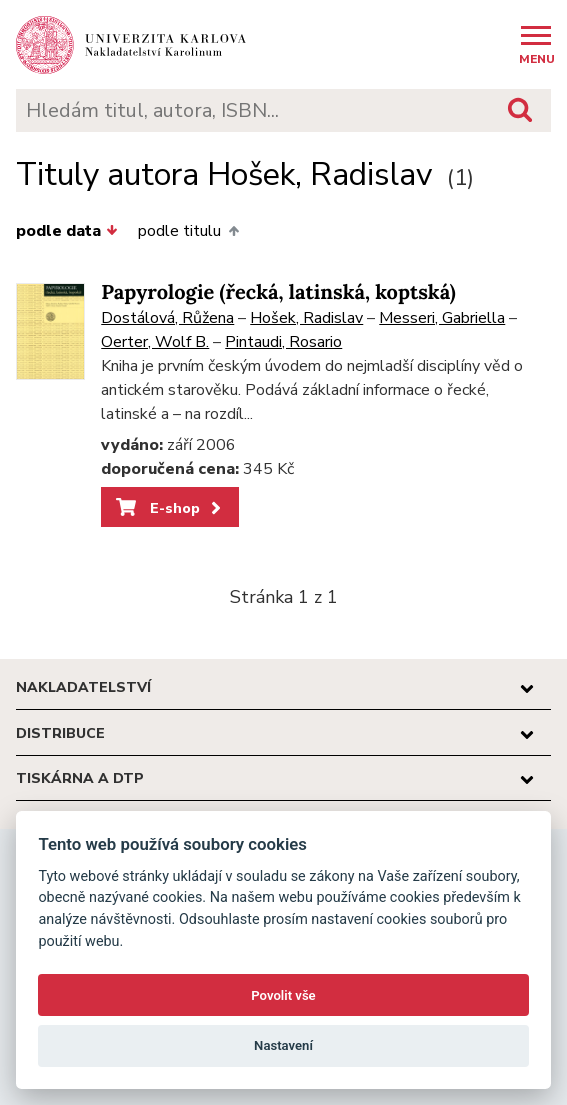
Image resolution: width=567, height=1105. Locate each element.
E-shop (170, 508)
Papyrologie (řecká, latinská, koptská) (278, 292)
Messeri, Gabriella (442, 318)
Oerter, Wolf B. (155, 342)
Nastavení (283, 1045)
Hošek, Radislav (306, 318)
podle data (67, 231)
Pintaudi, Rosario (283, 342)
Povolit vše (283, 995)
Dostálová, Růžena (167, 318)
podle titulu (188, 231)
